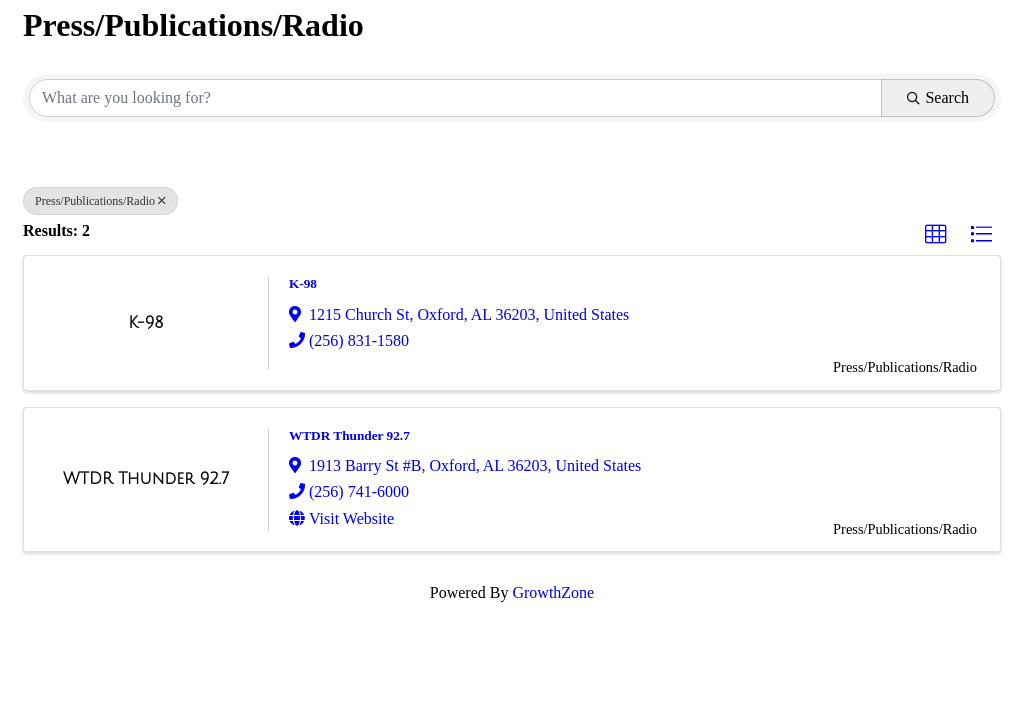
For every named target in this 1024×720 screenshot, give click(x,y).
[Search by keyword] (455, 98)
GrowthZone (553, 592)
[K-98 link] (145, 323)
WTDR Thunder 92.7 (349, 435)
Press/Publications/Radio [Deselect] (100, 201)
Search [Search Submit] (938, 97)
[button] (936, 235)
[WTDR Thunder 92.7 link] (146, 479)
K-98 (303, 283)
